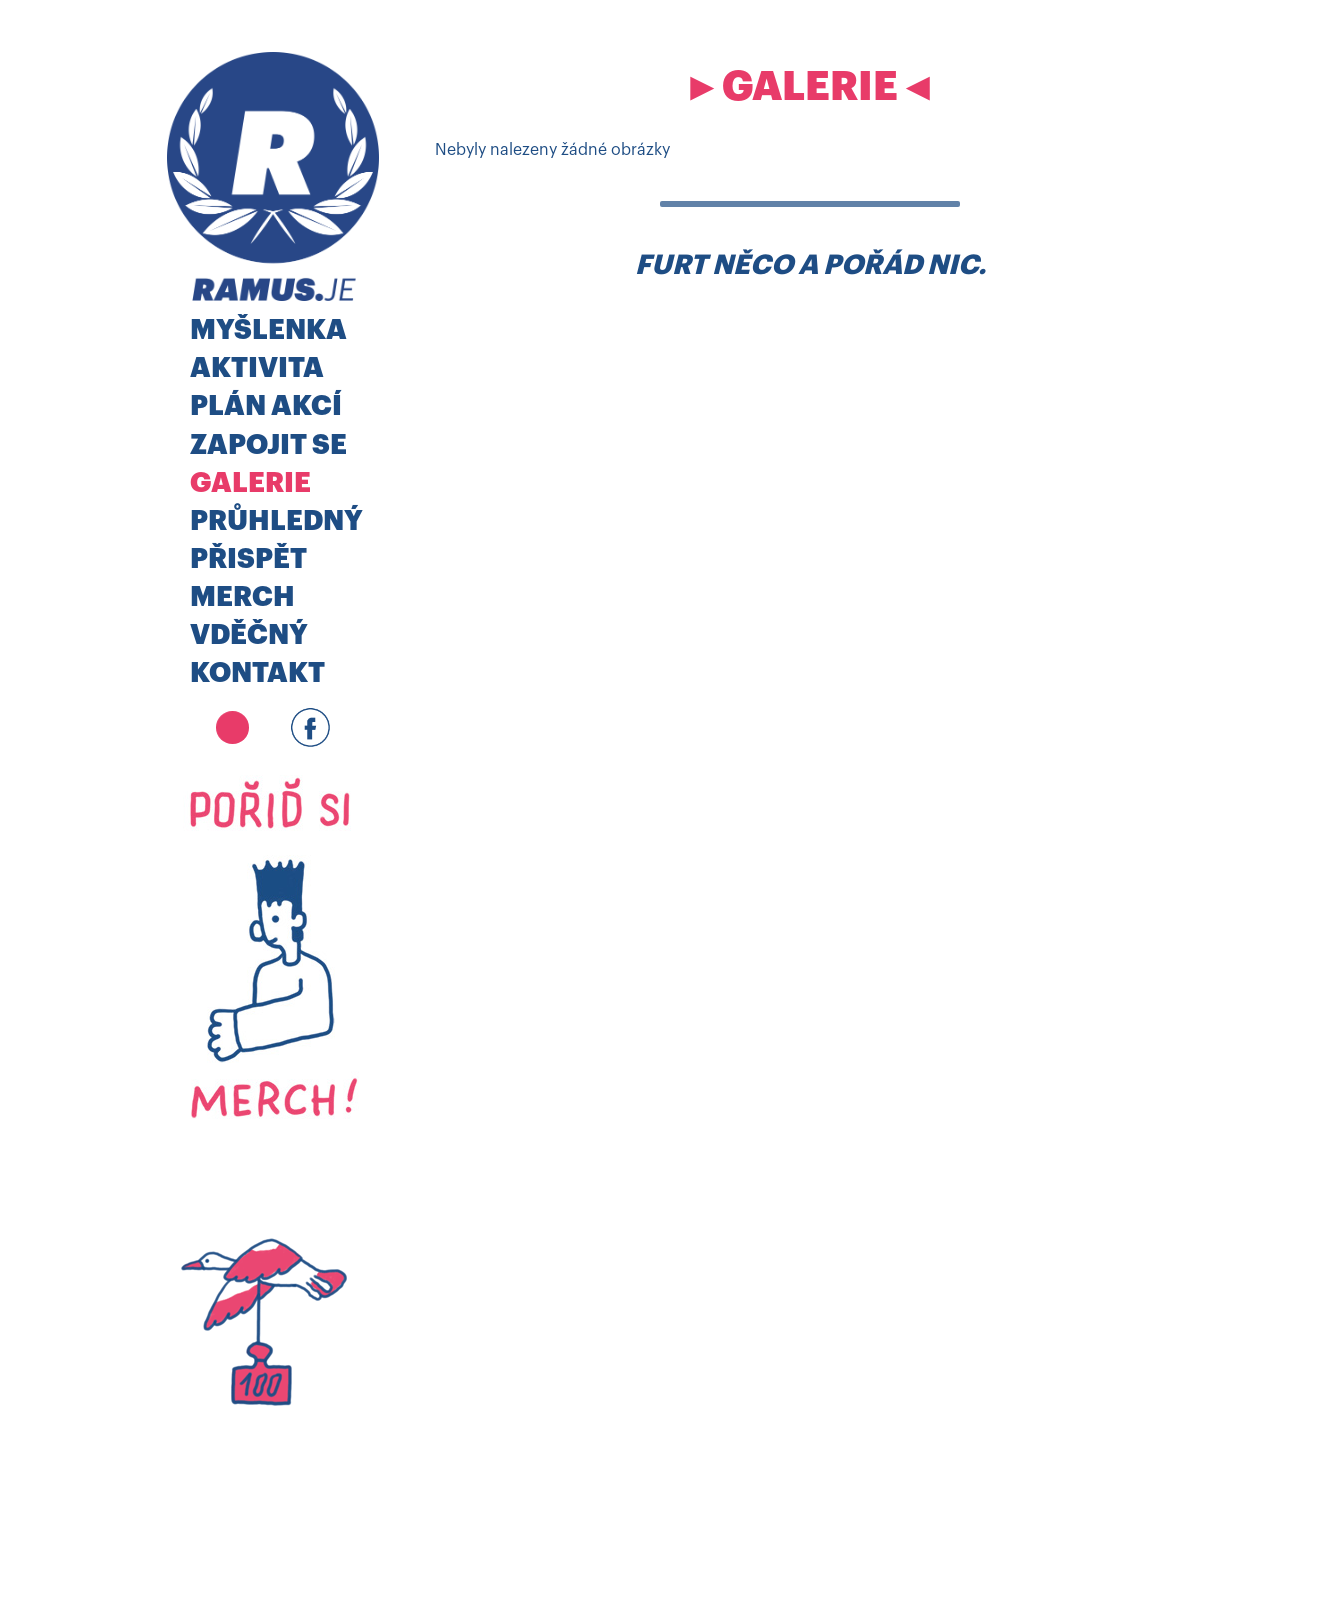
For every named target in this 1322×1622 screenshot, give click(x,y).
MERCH (242, 597)
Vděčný (249, 635)
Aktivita (257, 368)
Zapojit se (268, 445)
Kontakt (257, 673)
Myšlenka (268, 330)
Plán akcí (266, 406)
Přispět (248, 559)
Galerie (250, 483)
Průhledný (276, 521)
